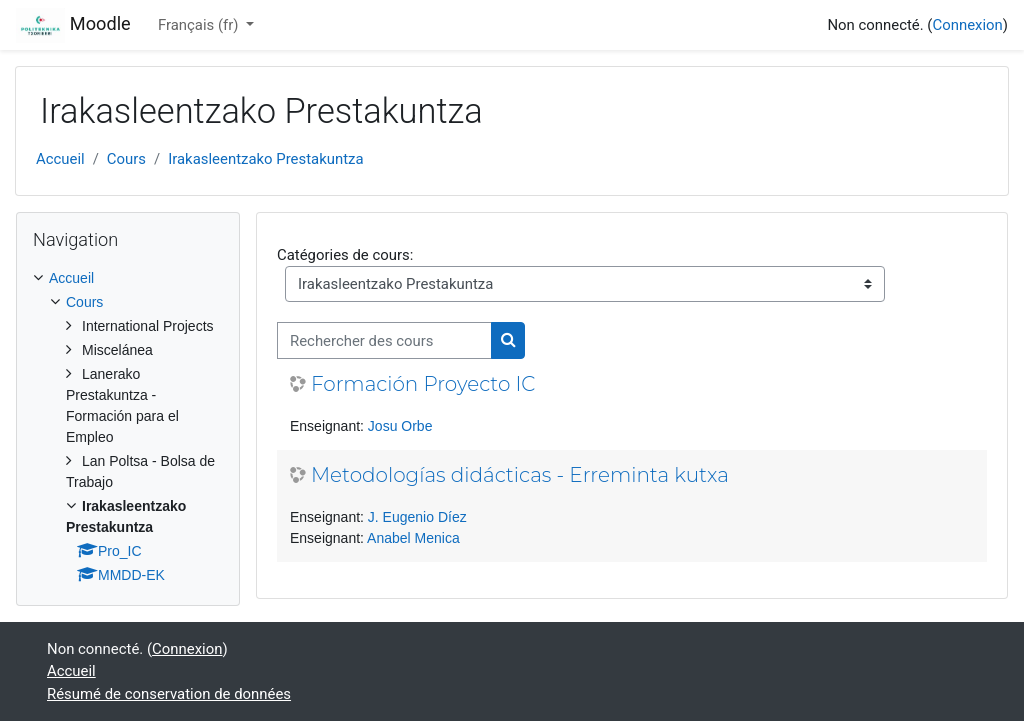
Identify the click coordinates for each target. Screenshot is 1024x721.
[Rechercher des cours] (384, 340)
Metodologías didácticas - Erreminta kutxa (520, 475)
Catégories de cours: (345, 255)
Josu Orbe (400, 426)
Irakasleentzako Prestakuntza (265, 159)
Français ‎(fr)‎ (200, 25)
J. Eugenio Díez (417, 517)
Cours (126, 159)
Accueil (60, 159)
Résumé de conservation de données (169, 694)
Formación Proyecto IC (423, 384)
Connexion (967, 25)
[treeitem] (128, 427)
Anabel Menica (413, 538)
